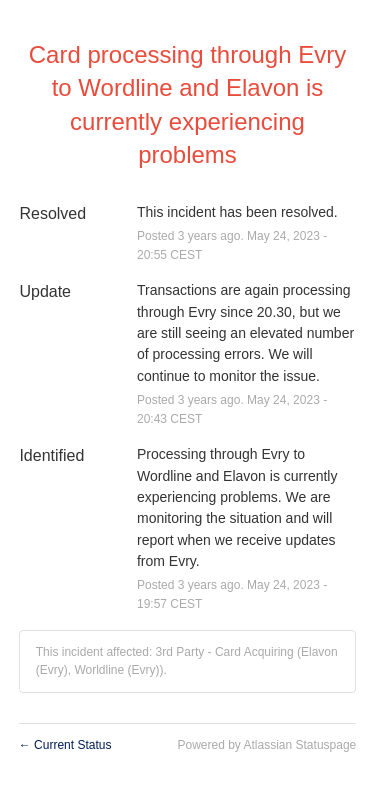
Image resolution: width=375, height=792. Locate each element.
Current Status (65, 745)
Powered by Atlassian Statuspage (266, 745)
